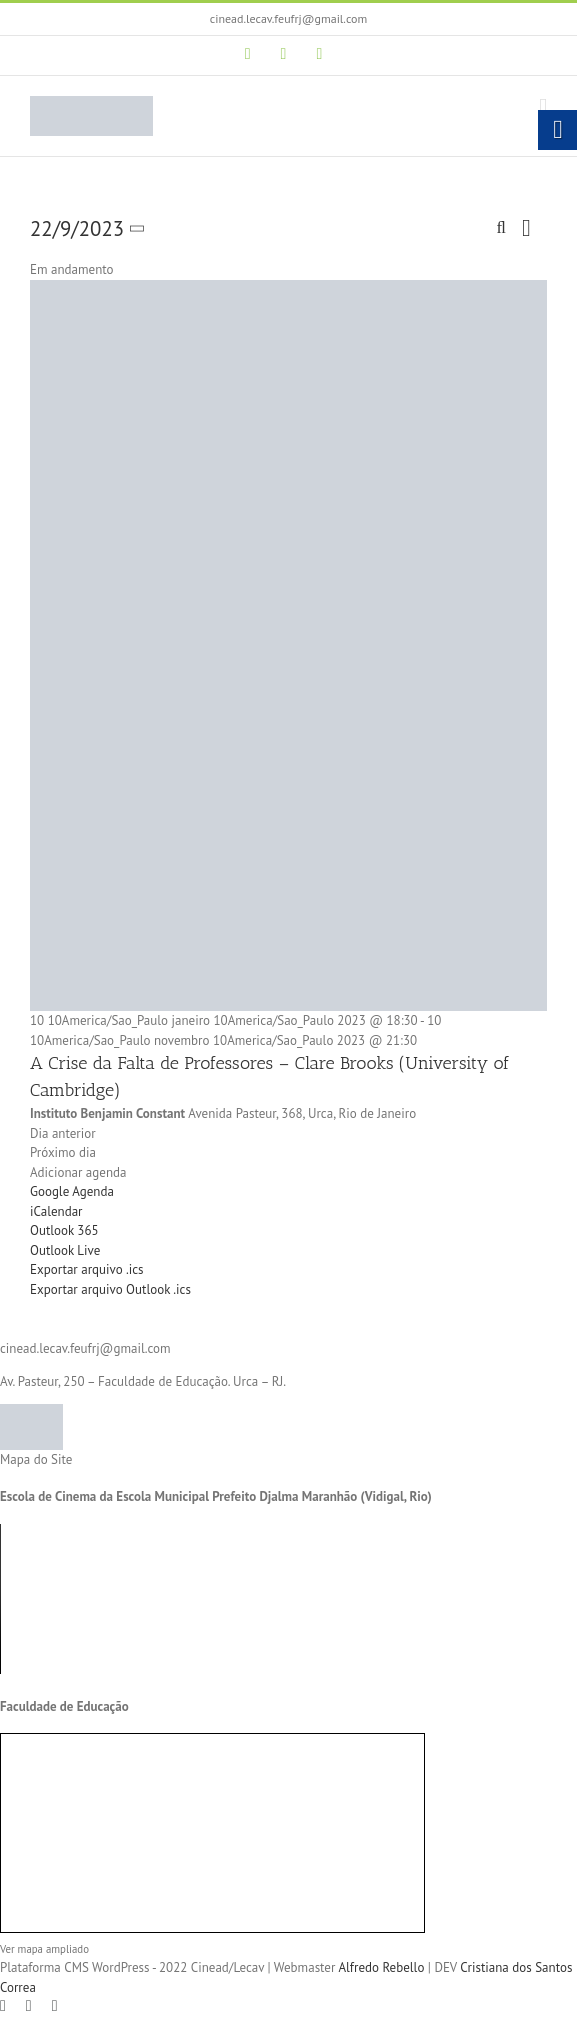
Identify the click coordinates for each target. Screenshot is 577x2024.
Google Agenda (72, 1191)
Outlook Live (65, 1250)
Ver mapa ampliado (44, 1949)
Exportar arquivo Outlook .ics (110, 1289)
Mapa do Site (36, 1459)
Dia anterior (63, 1133)
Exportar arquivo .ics (87, 1269)
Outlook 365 (64, 1230)
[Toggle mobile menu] (543, 106)
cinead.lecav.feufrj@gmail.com (288, 18)
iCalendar (56, 1211)
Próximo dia (63, 1152)
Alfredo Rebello (381, 1967)
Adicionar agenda (78, 1172)
